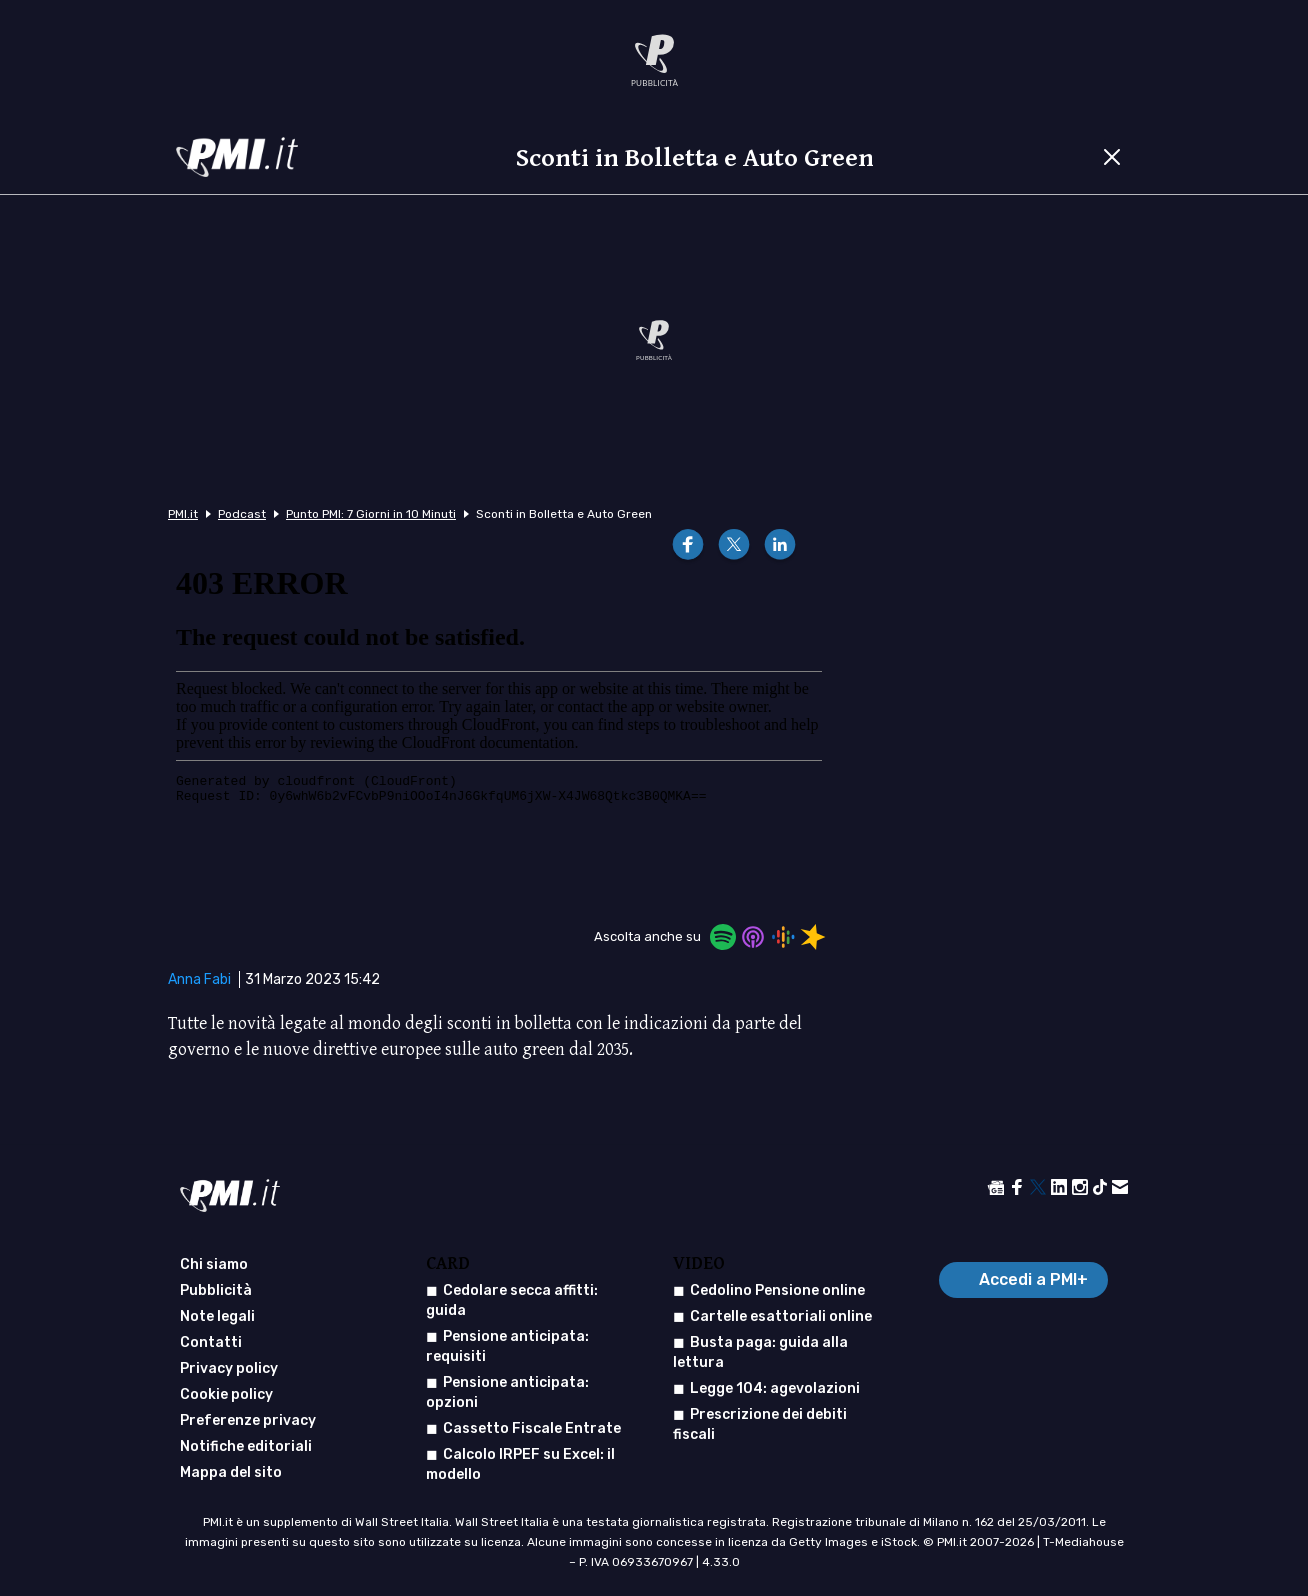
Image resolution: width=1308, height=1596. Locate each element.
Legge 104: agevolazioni (775, 1388)
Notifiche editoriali (246, 1446)
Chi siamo (214, 1264)
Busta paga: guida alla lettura (760, 1352)
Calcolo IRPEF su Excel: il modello (520, 1464)
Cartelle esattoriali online (781, 1316)
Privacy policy (229, 1368)
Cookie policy (226, 1394)
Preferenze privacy (248, 1420)
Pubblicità (216, 1290)
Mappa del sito (231, 1472)
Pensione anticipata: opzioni (507, 1392)
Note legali (217, 1316)
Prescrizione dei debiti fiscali (760, 1424)
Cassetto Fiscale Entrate (532, 1428)
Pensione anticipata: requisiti (507, 1346)
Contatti (211, 1342)
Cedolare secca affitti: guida (512, 1300)
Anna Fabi (199, 979)
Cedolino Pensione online (777, 1290)
